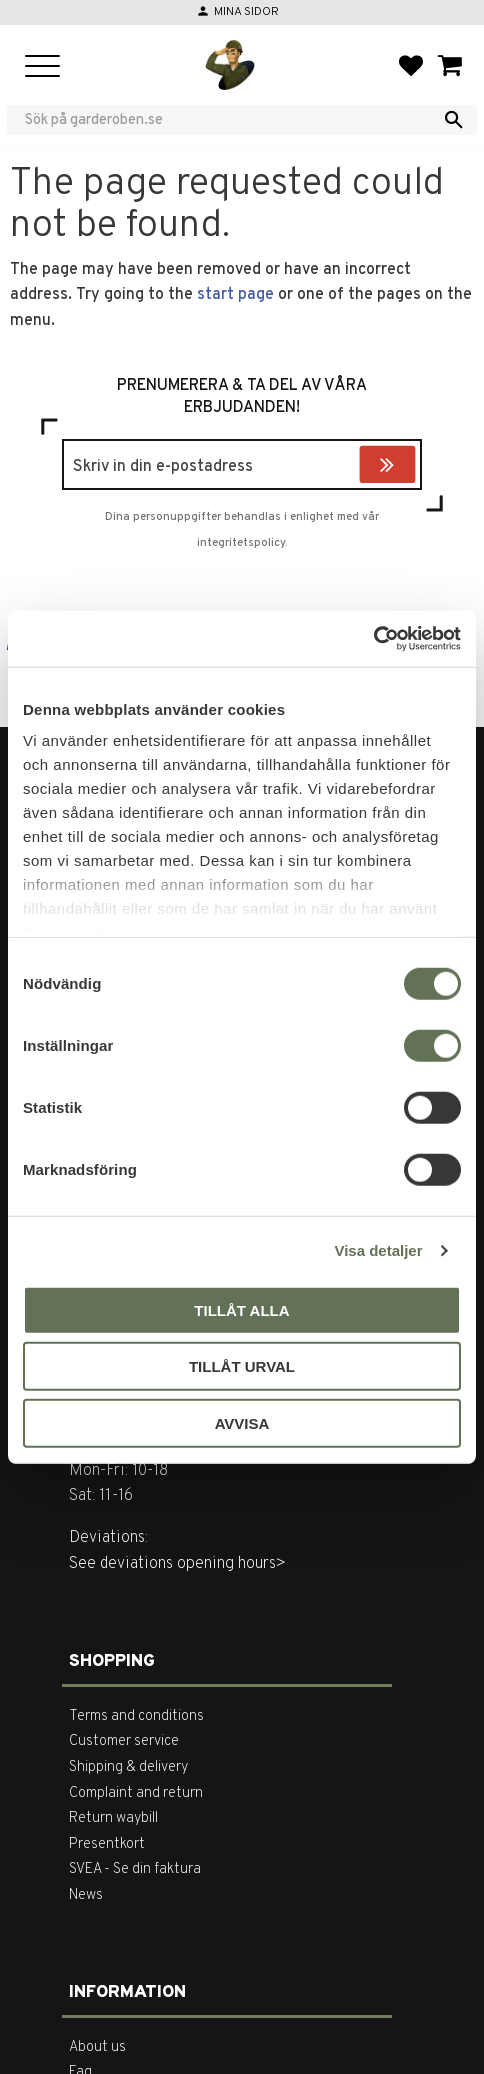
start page (235, 295)
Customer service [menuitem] (124, 1741)
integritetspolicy (241, 543)
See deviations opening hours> (177, 1564)
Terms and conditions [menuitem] (136, 1716)
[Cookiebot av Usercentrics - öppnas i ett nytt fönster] (373, 639)
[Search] (454, 120)
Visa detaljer (378, 1250)
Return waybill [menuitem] (113, 1818)
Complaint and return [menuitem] (136, 1793)
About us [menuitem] (97, 2047)
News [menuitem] (86, 1895)
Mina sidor (246, 12)
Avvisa (242, 1422)
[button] (42, 67)
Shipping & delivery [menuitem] (128, 1767)
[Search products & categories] (229, 120)
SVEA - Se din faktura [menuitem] (135, 1869)
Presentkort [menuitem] (107, 1844)
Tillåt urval (242, 1366)
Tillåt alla (241, 1309)
